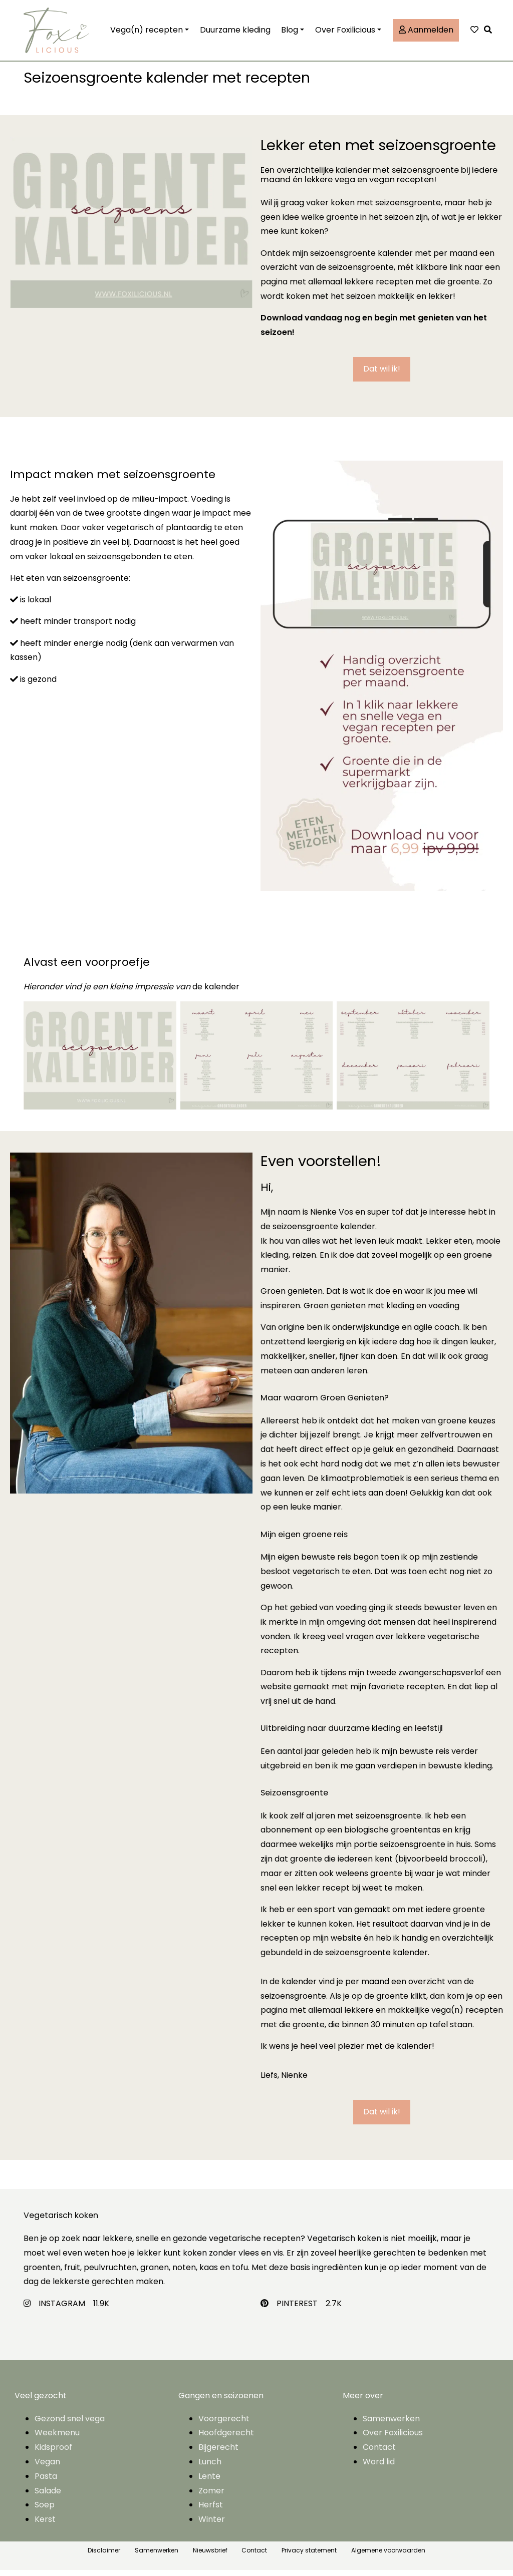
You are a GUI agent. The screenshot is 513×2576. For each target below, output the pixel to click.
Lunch (209, 2467)
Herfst (210, 2510)
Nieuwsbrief (210, 2556)
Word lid (379, 2467)
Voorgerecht (223, 2424)
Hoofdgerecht (226, 2438)
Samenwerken (391, 2424)
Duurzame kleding (235, 33)
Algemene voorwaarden (388, 2556)
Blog (289, 33)
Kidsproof (53, 2453)
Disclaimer (104, 2556)
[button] (490, 33)
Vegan (47, 2467)
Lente (209, 2482)
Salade (48, 2496)
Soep (45, 2510)
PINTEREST (297, 2309)
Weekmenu (57, 2438)
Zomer (211, 2496)
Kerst (45, 2525)
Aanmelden (426, 33)
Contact (379, 2453)
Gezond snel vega (70, 2424)
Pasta (46, 2482)
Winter (211, 2525)
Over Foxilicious (345, 33)
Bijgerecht (218, 2453)
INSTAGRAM (62, 2309)
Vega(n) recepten (146, 33)
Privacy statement (309, 2556)
